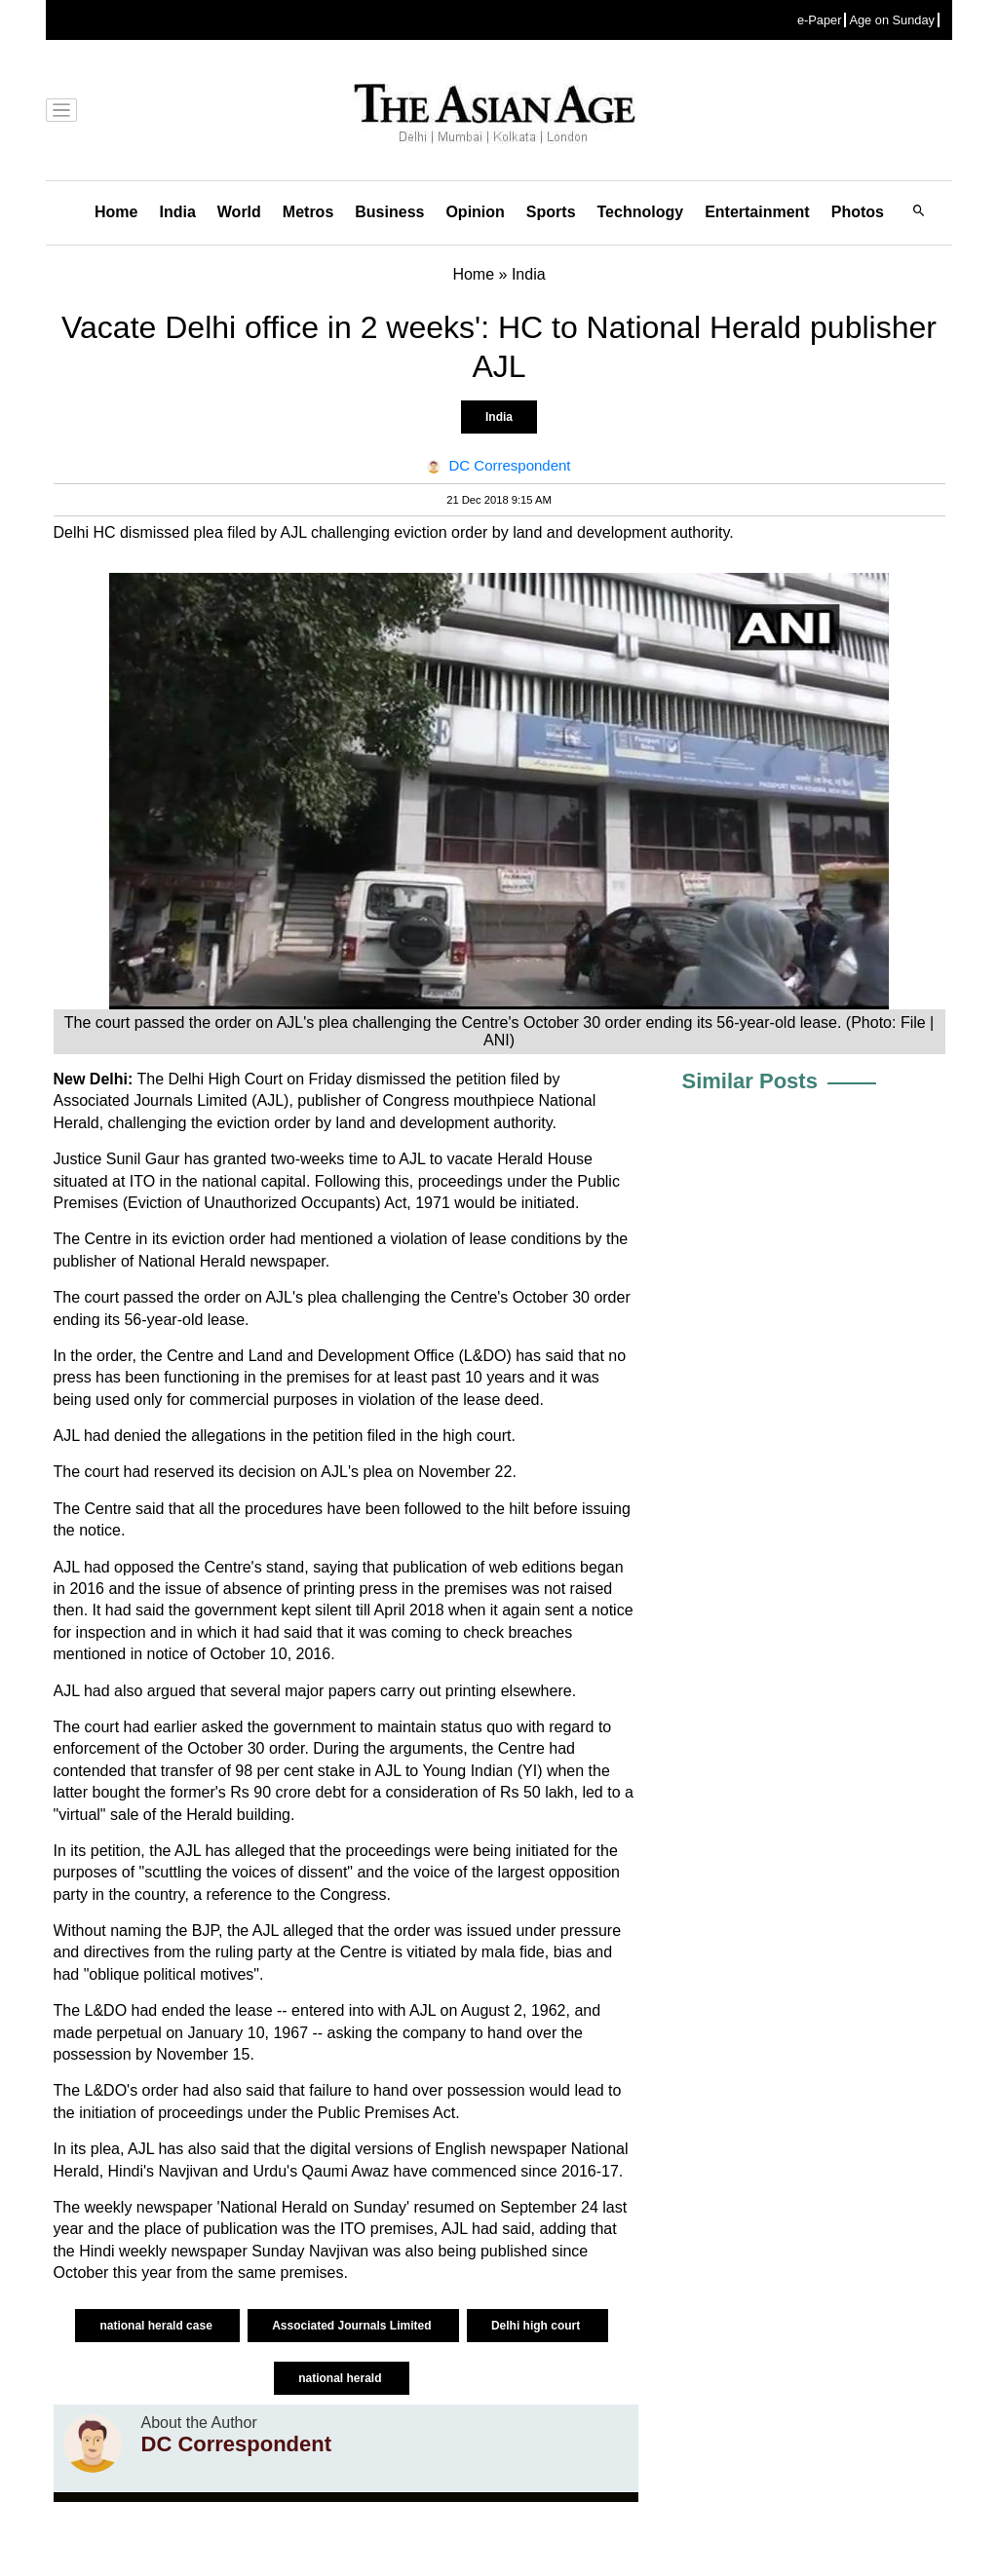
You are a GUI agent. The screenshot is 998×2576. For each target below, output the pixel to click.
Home (116, 212)
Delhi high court (537, 2325)
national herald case (157, 2325)
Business (389, 212)
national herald (341, 2378)
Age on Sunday (892, 20)
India (177, 212)
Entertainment (757, 212)
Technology (640, 212)
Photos (857, 212)
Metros (308, 212)
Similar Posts (750, 1081)
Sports (551, 212)
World (239, 212)
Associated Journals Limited (353, 2325)
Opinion (474, 212)
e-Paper (819, 20)
